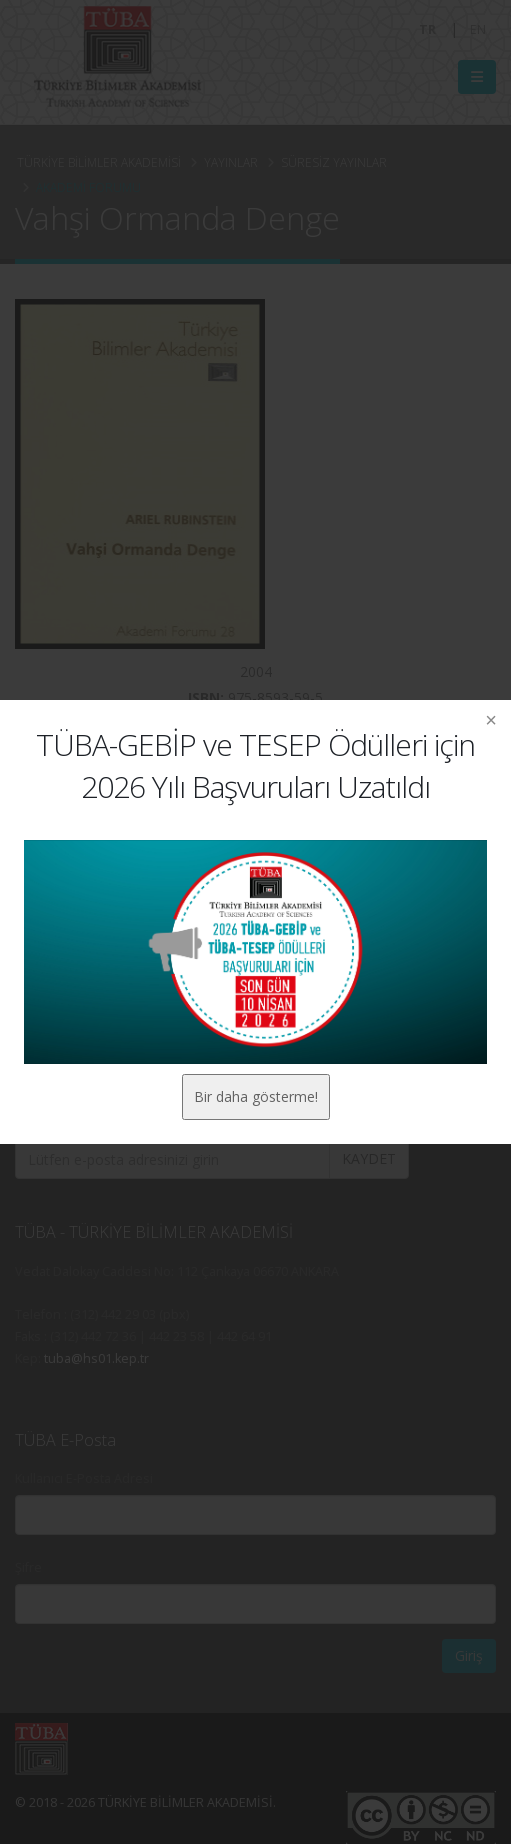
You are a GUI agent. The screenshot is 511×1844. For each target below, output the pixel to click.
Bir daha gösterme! (256, 1096)
